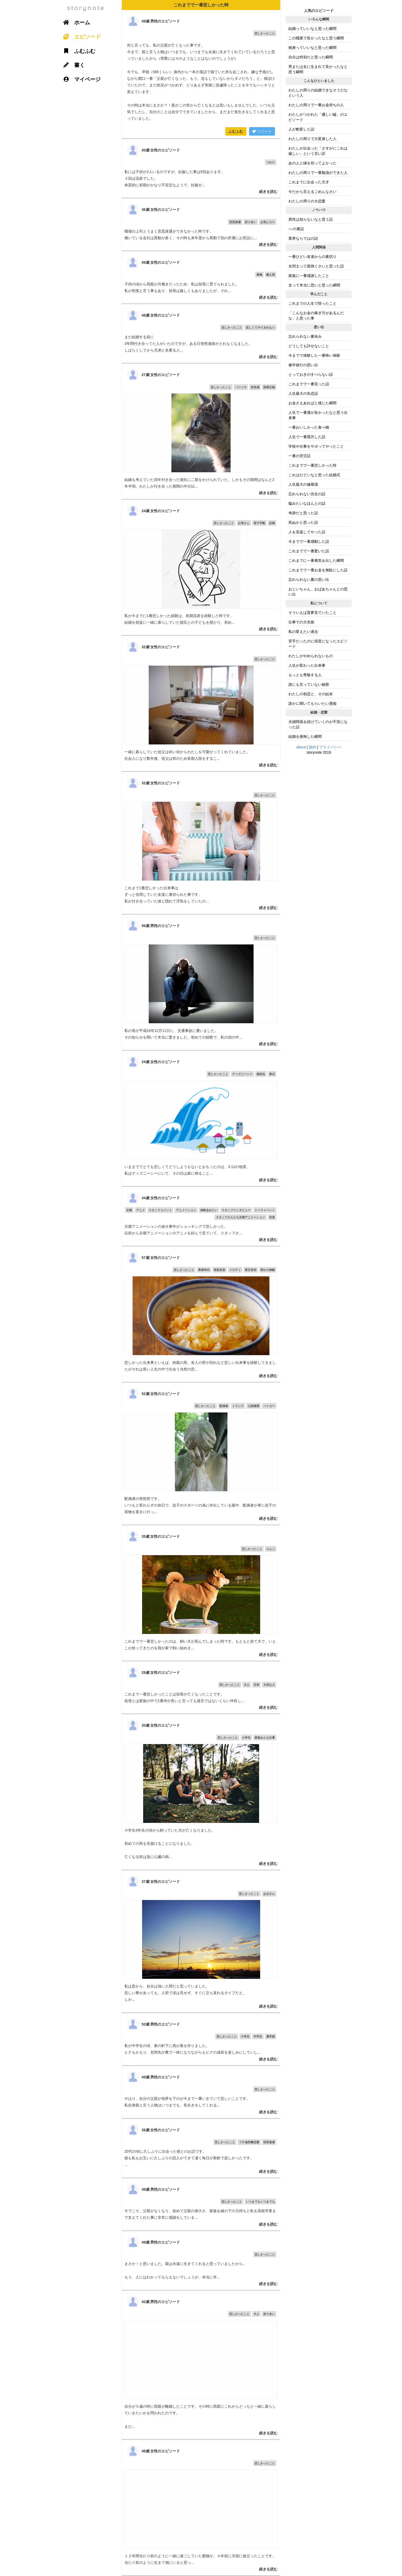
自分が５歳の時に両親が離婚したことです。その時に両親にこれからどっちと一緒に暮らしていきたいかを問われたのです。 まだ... (201, 2364)
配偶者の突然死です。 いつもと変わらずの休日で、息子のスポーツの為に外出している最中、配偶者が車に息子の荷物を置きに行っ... (201, 1453)
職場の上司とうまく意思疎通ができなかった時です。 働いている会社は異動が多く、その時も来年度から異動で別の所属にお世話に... (201, 224)
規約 (312, 747)
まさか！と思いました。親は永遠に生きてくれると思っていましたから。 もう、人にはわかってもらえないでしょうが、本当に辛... (201, 2260)
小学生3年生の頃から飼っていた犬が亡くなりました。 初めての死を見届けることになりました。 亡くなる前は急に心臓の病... (201, 1792)
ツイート (262, 131)
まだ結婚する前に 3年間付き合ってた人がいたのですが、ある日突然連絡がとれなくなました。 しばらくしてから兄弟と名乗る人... (201, 333)
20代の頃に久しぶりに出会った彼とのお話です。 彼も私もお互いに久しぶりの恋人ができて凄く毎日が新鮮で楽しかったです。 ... (201, 2148)
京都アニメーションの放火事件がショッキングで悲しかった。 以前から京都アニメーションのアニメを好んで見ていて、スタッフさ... (201, 1216)
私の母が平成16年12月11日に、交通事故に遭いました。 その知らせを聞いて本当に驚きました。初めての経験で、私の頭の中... (201, 982)
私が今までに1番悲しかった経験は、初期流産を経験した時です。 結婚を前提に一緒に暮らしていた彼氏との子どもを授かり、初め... (201, 567)
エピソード (80, 37)
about (301, 747)
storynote (86, 8)
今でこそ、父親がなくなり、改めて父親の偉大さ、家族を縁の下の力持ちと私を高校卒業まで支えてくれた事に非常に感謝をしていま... (201, 2204)
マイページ (80, 79)
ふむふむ (235, 131)
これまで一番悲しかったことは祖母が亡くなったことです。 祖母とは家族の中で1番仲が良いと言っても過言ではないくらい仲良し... (201, 1687)
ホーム (74, 22)
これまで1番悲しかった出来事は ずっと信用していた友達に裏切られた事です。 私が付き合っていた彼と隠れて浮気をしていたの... (201, 843)
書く (72, 65)
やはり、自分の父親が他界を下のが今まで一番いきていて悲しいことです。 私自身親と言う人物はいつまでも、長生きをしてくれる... (201, 2092)
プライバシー (330, 747)
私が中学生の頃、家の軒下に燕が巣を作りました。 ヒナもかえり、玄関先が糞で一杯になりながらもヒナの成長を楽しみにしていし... (201, 2039)
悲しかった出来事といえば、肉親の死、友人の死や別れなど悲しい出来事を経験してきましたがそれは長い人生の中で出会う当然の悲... (201, 1314)
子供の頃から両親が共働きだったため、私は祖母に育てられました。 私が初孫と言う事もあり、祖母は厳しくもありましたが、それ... (201, 277)
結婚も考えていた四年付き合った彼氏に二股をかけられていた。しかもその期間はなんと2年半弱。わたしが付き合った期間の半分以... (201, 431)
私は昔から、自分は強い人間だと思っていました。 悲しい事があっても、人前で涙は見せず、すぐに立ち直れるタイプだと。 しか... (201, 1941)
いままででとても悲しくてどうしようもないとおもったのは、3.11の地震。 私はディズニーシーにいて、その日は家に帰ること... (201, 1118)
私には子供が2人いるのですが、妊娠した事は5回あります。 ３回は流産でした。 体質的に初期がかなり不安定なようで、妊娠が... (201, 168)
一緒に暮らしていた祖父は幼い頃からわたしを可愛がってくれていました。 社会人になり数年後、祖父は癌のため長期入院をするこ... (201, 703)
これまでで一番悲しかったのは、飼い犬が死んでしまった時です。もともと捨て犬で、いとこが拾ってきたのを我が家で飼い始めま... (201, 1593)
